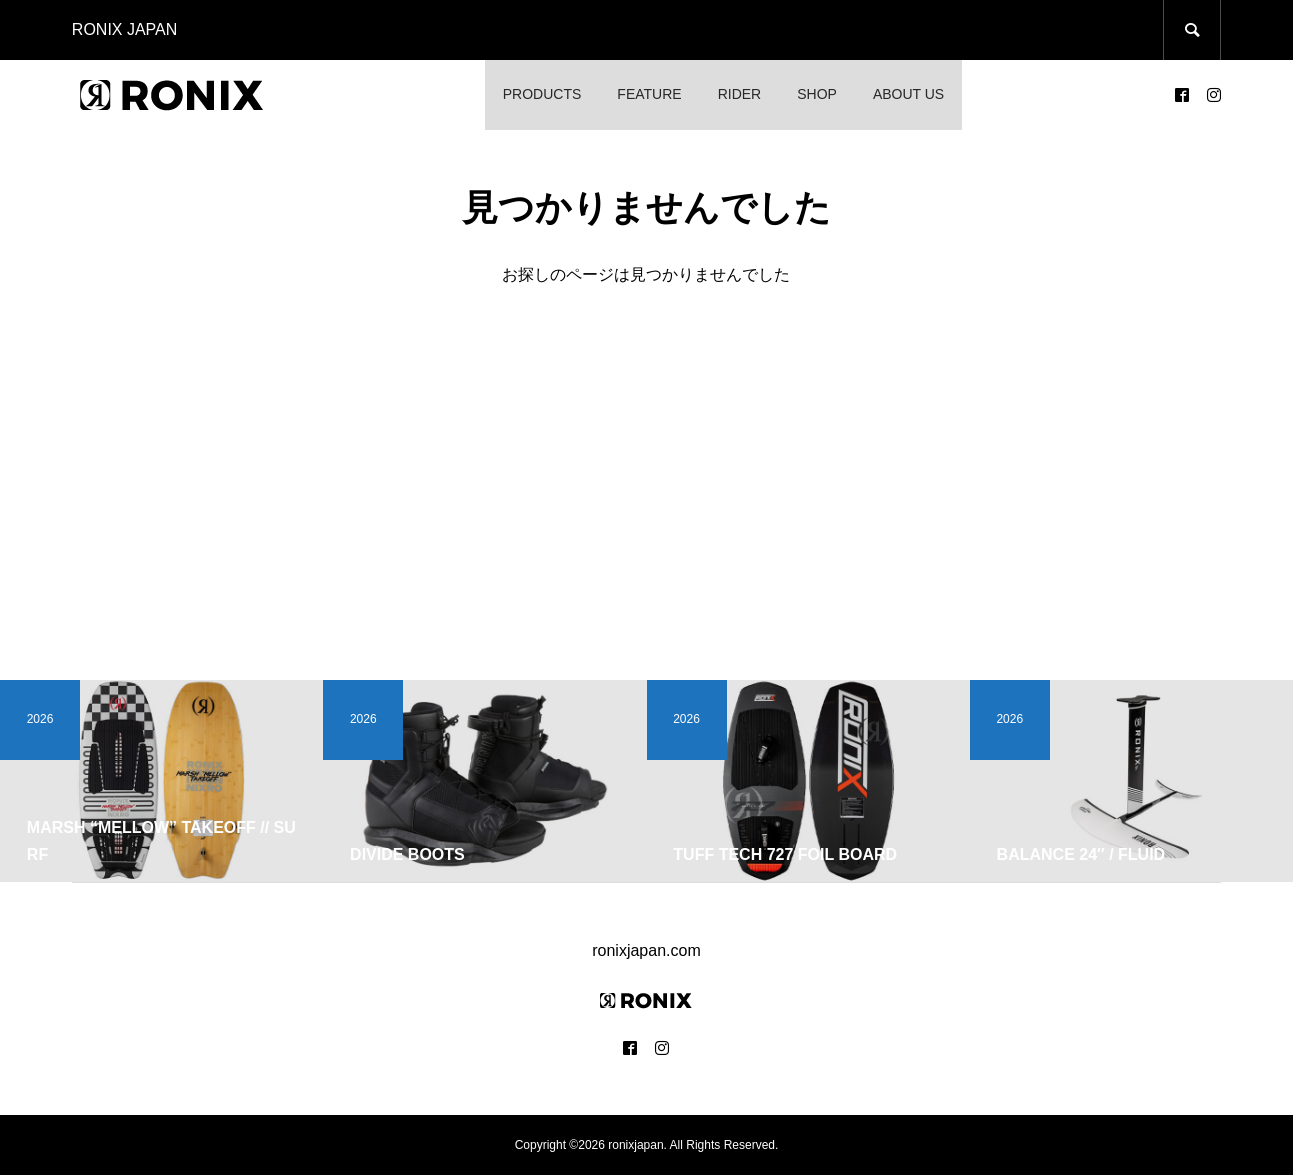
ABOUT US (908, 94)
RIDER (740, 94)
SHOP (817, 94)
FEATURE (649, 94)
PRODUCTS (542, 94)
